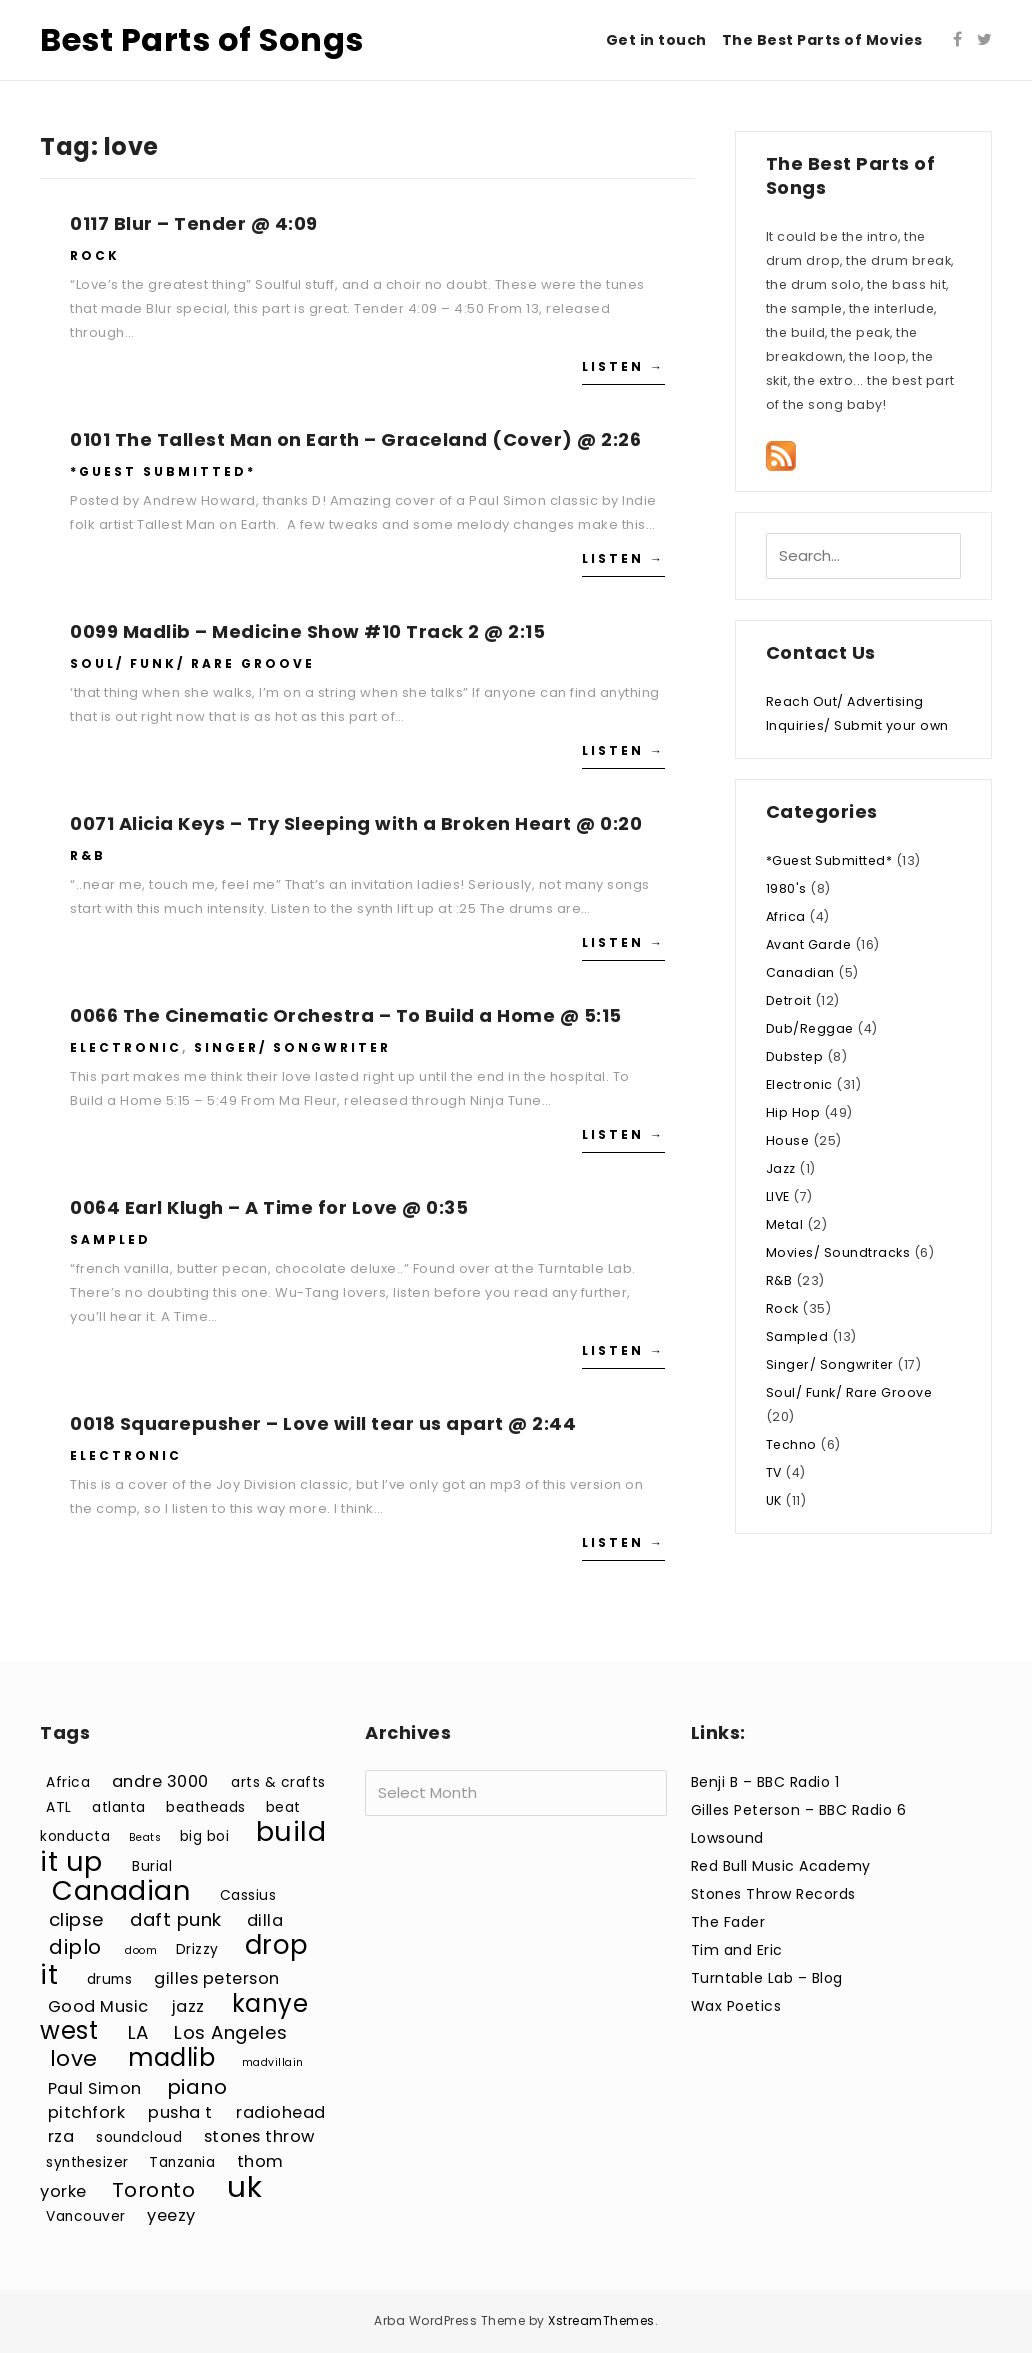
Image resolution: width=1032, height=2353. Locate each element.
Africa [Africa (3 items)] (68, 1782)
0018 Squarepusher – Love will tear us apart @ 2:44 (323, 1423)
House (788, 1140)
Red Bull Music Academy (781, 1866)
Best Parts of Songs (202, 39)
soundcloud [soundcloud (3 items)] (139, 2137)
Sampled (110, 1239)
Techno (791, 1444)
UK (774, 1500)
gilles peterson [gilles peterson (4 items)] (217, 1978)
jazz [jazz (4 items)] (188, 2006)
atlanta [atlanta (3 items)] (119, 1807)
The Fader (728, 1922)
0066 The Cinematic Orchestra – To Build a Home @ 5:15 (346, 1015)
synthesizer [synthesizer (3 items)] (87, 2162)
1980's (786, 888)
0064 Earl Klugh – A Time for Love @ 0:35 (269, 1207)
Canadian (800, 972)
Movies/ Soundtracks (838, 1252)
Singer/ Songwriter (292, 1047)
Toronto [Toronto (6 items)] (154, 2190)
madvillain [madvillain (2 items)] (273, 2062)
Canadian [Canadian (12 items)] (121, 1890)
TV (774, 1472)
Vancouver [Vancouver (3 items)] (86, 2216)
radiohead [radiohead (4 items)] (281, 2112)
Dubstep (795, 1056)
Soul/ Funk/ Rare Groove (192, 663)
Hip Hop (793, 1112)
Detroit (789, 1000)
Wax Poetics (736, 2006)
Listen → (623, 366)
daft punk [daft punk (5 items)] (176, 1919)
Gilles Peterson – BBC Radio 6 (799, 1810)
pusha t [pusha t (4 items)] (180, 2112)
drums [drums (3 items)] (110, 1979)
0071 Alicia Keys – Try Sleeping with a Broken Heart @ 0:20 (356, 823)
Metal (785, 1224)
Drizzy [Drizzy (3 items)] (197, 1949)
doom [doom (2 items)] (141, 1950)
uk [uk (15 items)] (244, 2186)
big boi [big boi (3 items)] (205, 1836)
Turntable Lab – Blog (767, 1978)
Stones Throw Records (773, 1894)
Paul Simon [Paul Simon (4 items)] (95, 2088)
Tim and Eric (737, 1950)
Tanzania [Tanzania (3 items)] (182, 2162)
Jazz (781, 1168)
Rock (95, 255)
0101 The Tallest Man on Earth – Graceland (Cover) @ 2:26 (355, 439)
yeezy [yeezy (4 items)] (171, 2215)
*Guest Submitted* (163, 471)
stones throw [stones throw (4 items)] (259, 2136)
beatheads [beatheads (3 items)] (206, 1807)
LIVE (778, 1196)
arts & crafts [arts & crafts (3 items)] (278, 1782)
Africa (786, 916)
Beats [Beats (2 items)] (145, 1837)
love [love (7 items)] (74, 2058)
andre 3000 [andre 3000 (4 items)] (160, 1781)
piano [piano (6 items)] (197, 2087)
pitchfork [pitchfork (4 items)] (87, 2112)
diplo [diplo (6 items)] (75, 1947)
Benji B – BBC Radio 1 (765, 1782)
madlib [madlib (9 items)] (171, 2057)
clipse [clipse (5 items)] (77, 1919)
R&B (88, 855)
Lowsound (727, 1838)
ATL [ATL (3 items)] (59, 1807)
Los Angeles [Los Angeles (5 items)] (231, 2032)
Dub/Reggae (810, 1028)
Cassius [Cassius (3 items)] (248, 1895)
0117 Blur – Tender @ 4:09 (194, 223)
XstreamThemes (601, 2320)
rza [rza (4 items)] (61, 2136)
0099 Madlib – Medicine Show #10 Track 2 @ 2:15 (307, 631)
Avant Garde (809, 944)
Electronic (126, 1047)
